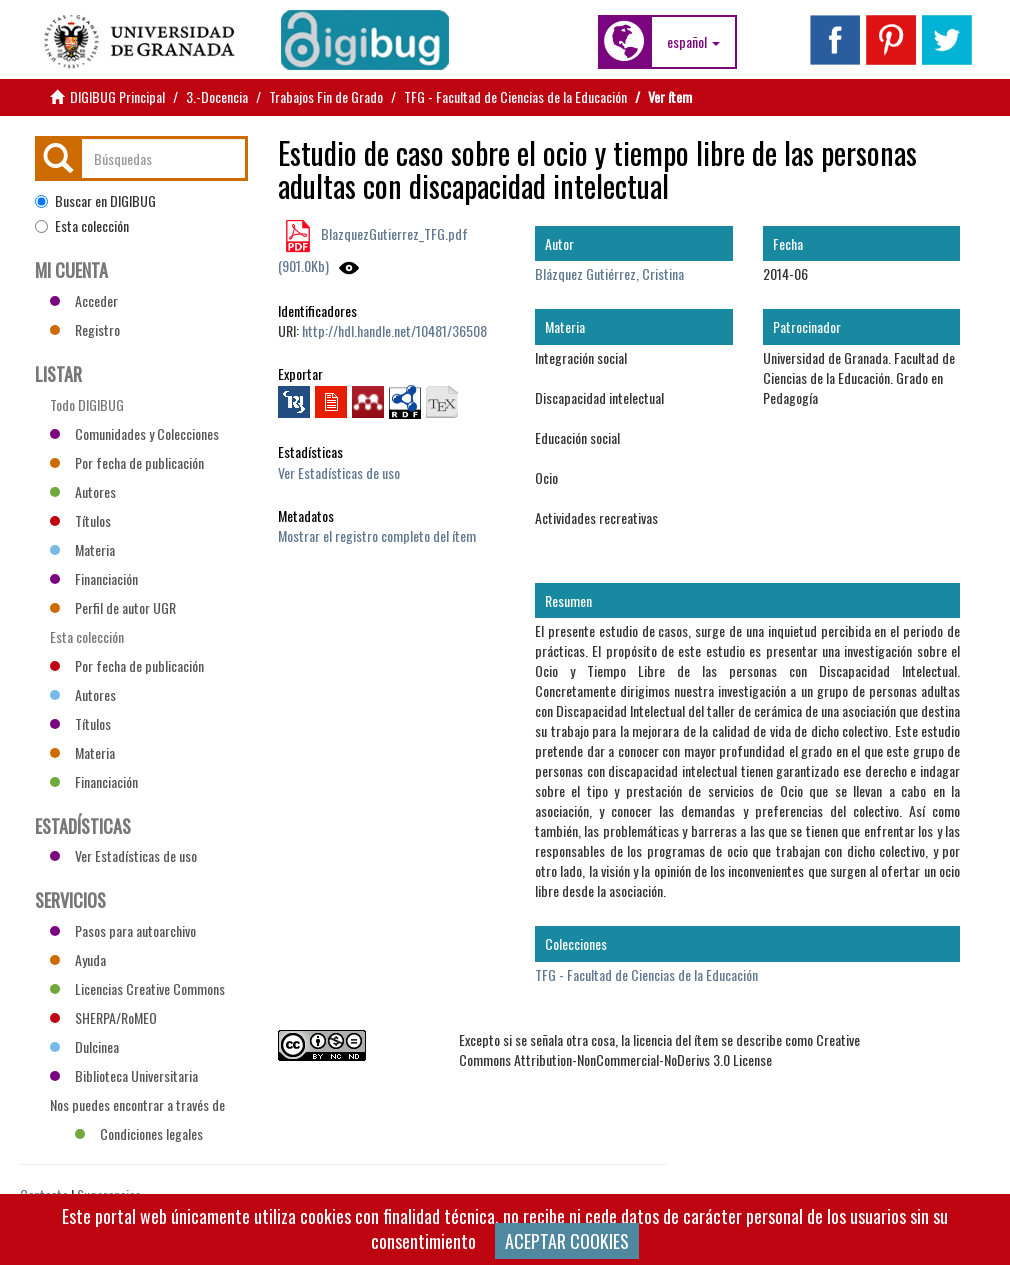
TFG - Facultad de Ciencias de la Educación (515, 96)
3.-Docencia (217, 96)
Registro (85, 329)
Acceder (84, 300)
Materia (82, 549)
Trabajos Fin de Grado (326, 96)
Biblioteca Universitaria (124, 1075)
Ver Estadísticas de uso (339, 472)
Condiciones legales (139, 1133)
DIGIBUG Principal (117, 96)
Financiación (94, 578)
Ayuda (78, 959)
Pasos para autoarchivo (123, 930)
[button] (693, 42)
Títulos (80, 520)
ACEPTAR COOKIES (567, 1241)
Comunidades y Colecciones (134, 433)
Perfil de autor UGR (113, 607)
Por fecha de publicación (127, 462)
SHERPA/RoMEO (103, 1017)
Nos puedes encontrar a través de (137, 1107)
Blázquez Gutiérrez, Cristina (609, 273)
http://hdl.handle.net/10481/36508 (394, 330)
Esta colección (82, 226)
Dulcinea (84, 1046)
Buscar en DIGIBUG (95, 201)
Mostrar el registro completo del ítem (377, 535)
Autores (83, 491)
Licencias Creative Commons (137, 988)
